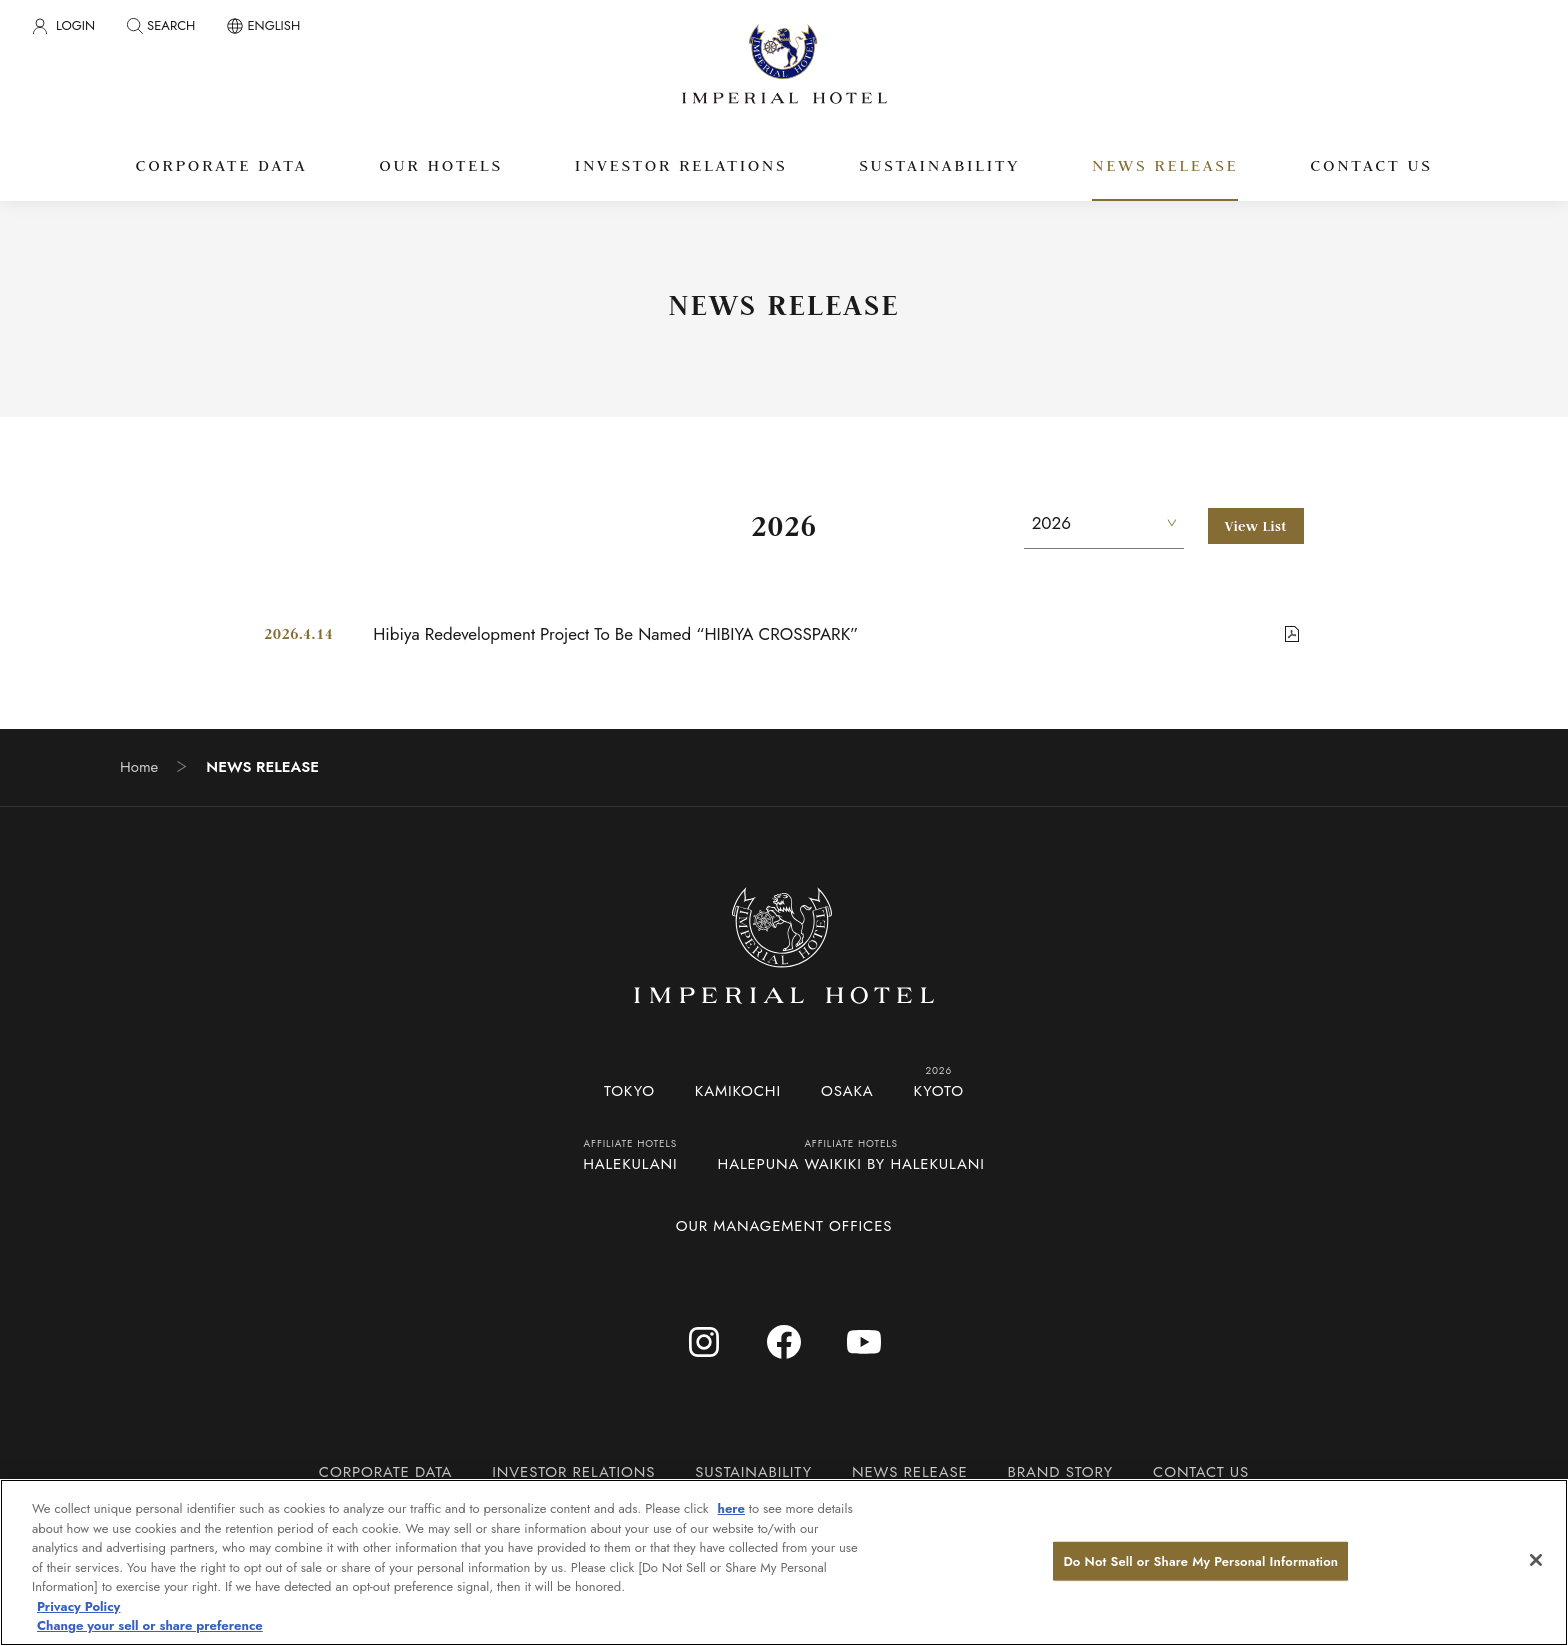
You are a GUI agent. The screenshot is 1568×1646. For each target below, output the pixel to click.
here (731, 1508)
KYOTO (939, 1091)
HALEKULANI (630, 1164)
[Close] (1536, 1560)
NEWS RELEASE (910, 1472)
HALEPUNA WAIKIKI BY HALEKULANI (851, 1164)
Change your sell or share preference (150, 1625)
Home (139, 767)
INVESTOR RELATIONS (573, 1472)
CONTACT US (1201, 1472)
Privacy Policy (78, 1606)
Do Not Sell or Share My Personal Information (1200, 1560)
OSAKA (847, 1091)
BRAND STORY (1060, 1472)
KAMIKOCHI (738, 1091)
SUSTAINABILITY (753, 1472)
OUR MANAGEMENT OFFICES (784, 1226)
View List (1256, 526)
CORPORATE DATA (385, 1472)
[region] (784, 1562)
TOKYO (629, 1091)
